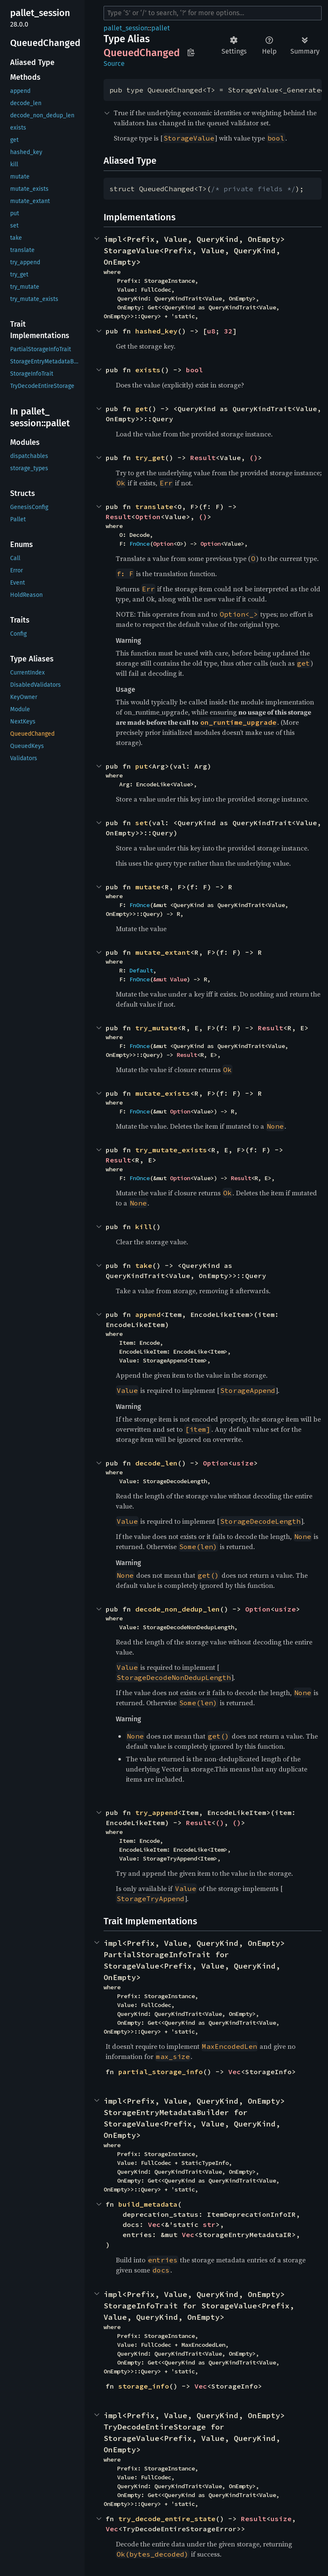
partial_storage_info (160, 2071)
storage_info (143, 2386)
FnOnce (139, 543)
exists (148, 370)
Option (148, 516)
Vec (234, 2071)
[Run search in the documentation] (213, 13)
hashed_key (156, 331)
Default (141, 970)
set (141, 822)
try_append (156, 1812)
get (141, 408)
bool (194, 370)
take (143, 1265)
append (148, 1314)
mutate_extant (162, 952)
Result (203, 457)
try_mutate (156, 1028)
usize (243, 1463)
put (141, 766)
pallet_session (126, 28)
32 (228, 331)
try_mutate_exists (171, 1150)
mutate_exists (162, 1093)
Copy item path (191, 52)
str (209, 2224)
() (253, 457)
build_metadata (148, 2204)
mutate (148, 887)
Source (114, 64)
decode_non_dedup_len (177, 1609)
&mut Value (170, 979)
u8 (211, 331)
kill (143, 1226)
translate (154, 506)
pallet (160, 28)
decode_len (156, 1463)
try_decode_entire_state (167, 2518)
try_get (150, 457)
